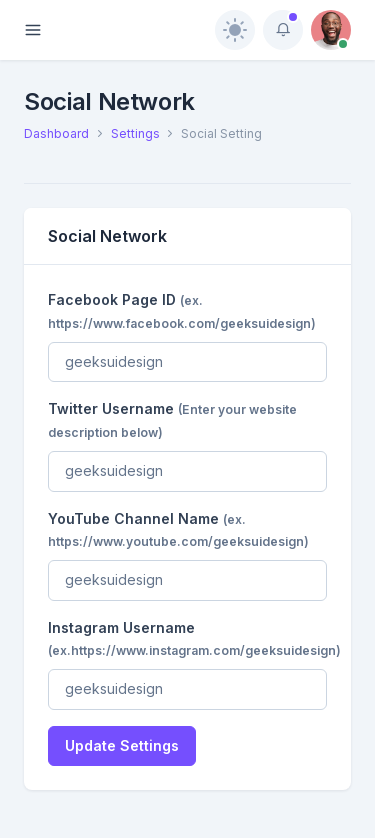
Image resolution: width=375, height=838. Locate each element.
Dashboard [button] (56, 133)
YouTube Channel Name (178, 529)
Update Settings (122, 745)
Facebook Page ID (182, 310)
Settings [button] (135, 133)
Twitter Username (172, 419)
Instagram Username (194, 638)
